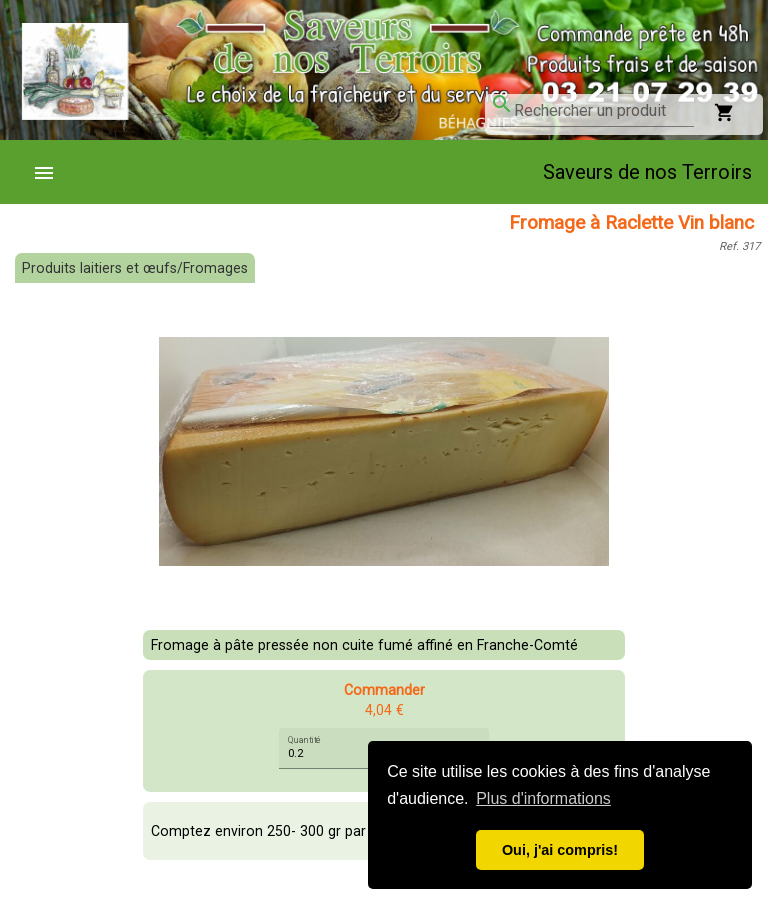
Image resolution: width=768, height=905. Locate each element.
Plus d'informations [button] (543, 798)
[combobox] (604, 111)
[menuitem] (52, 172)
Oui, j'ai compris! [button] (560, 850)
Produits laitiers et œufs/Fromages (135, 268)
